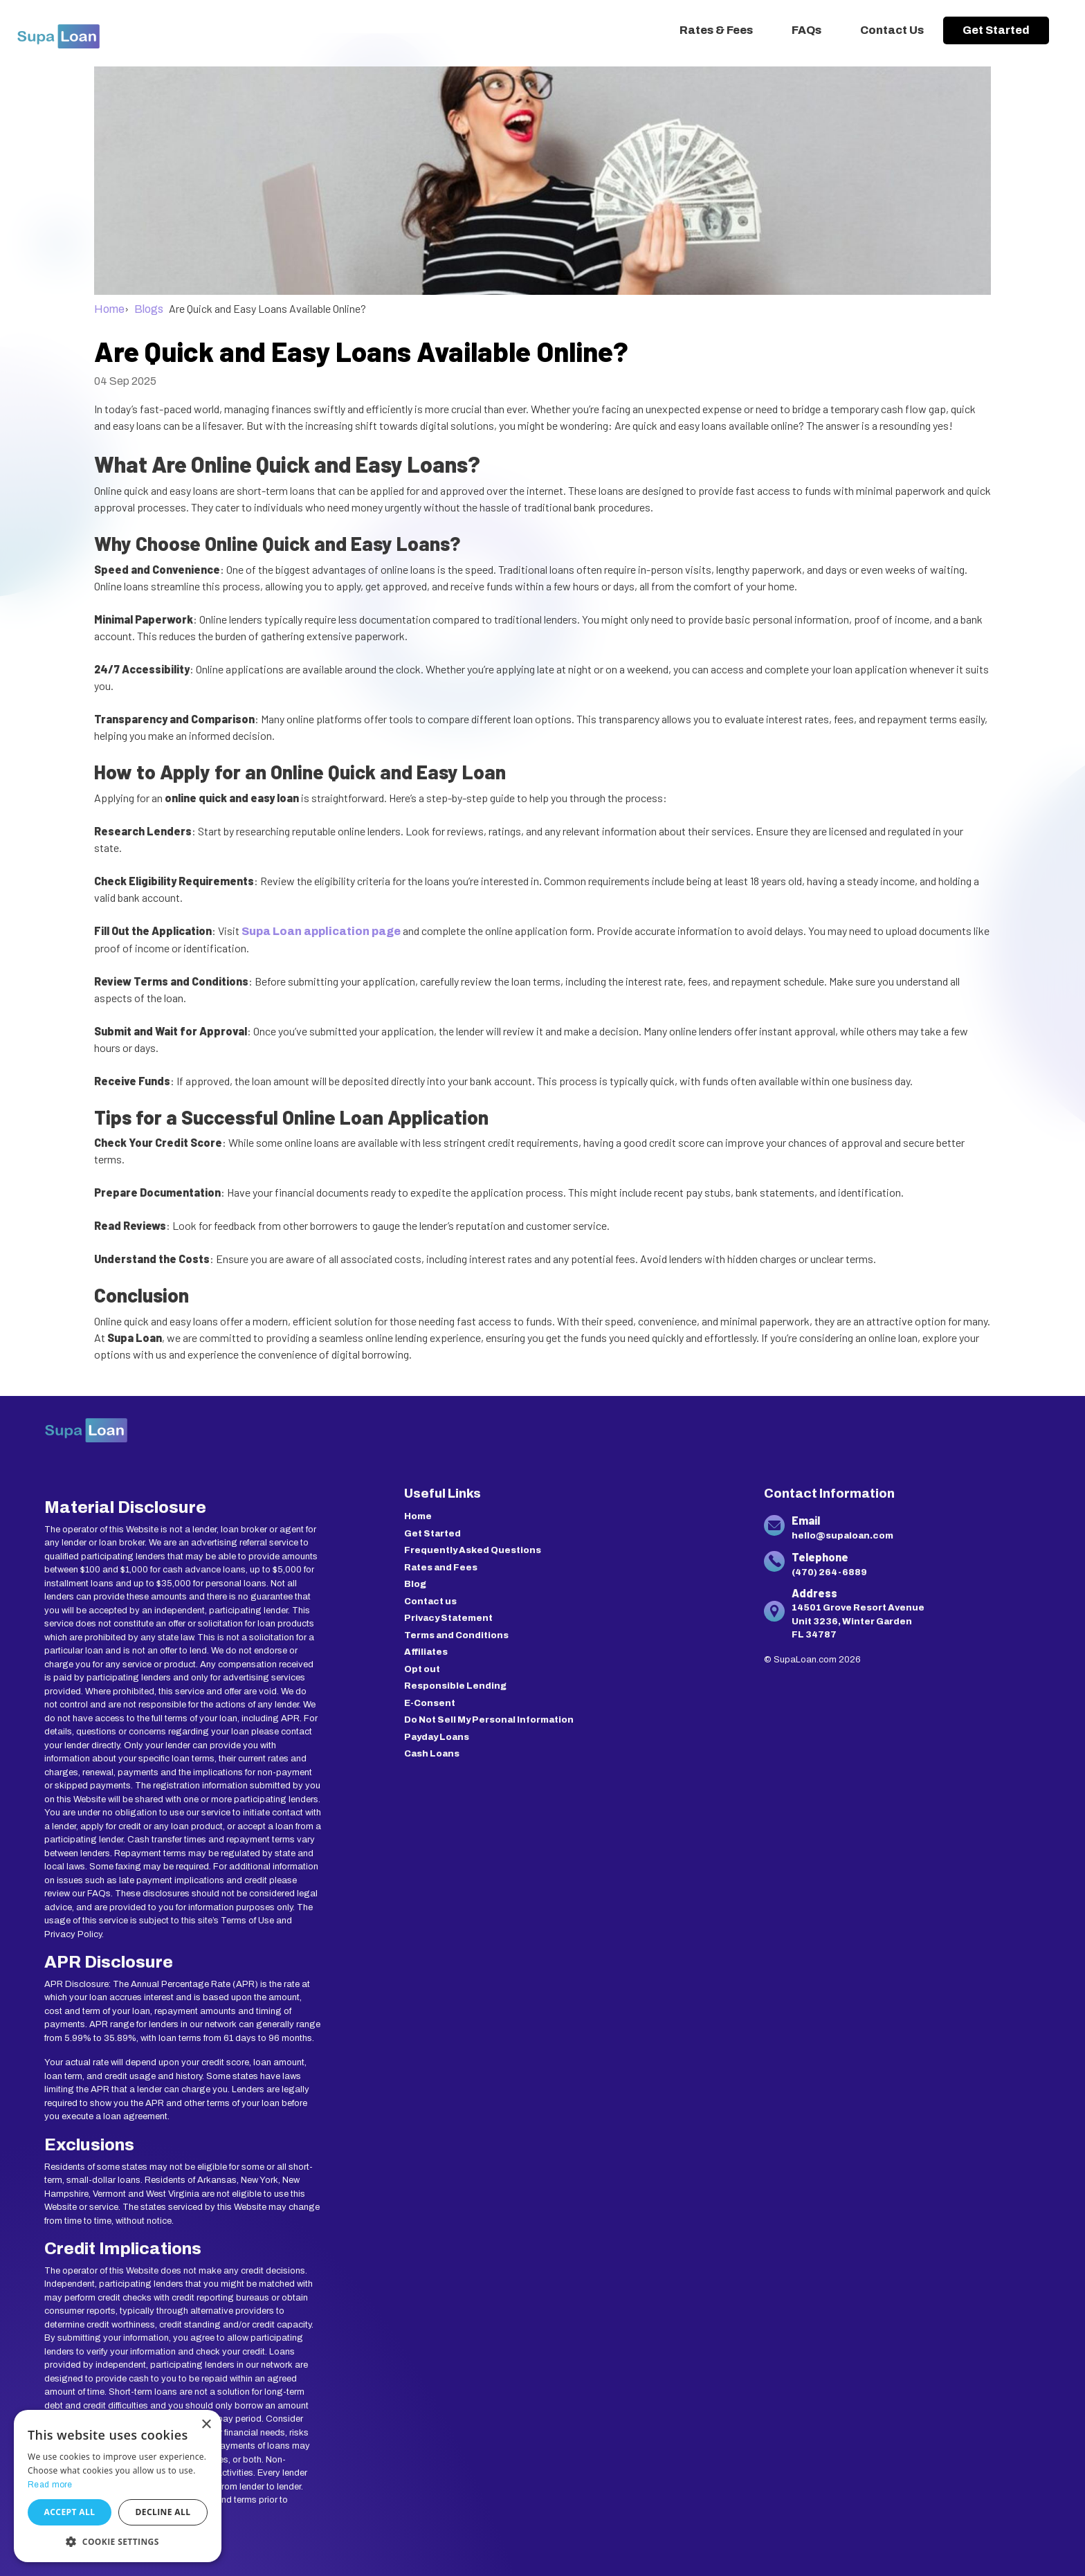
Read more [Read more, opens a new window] (50, 2484)
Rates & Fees (716, 30)
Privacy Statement (448, 1618)
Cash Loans (431, 1754)
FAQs (806, 30)
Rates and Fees (440, 1567)
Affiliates (426, 1652)
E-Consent (429, 1703)
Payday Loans (436, 1737)
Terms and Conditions (456, 1635)
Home (109, 309)
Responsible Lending (455, 1686)
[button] (118, 2541)
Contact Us (892, 30)
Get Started (996, 30)
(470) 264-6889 (829, 1572)
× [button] (206, 2425)
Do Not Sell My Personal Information (489, 1720)
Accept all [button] (69, 2512)
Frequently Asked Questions (472, 1550)
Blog (415, 1584)
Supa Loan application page (321, 931)
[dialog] (117, 2486)
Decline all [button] (163, 2512)
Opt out (422, 1669)
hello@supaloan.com (842, 1536)
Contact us (430, 1601)
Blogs (148, 309)
